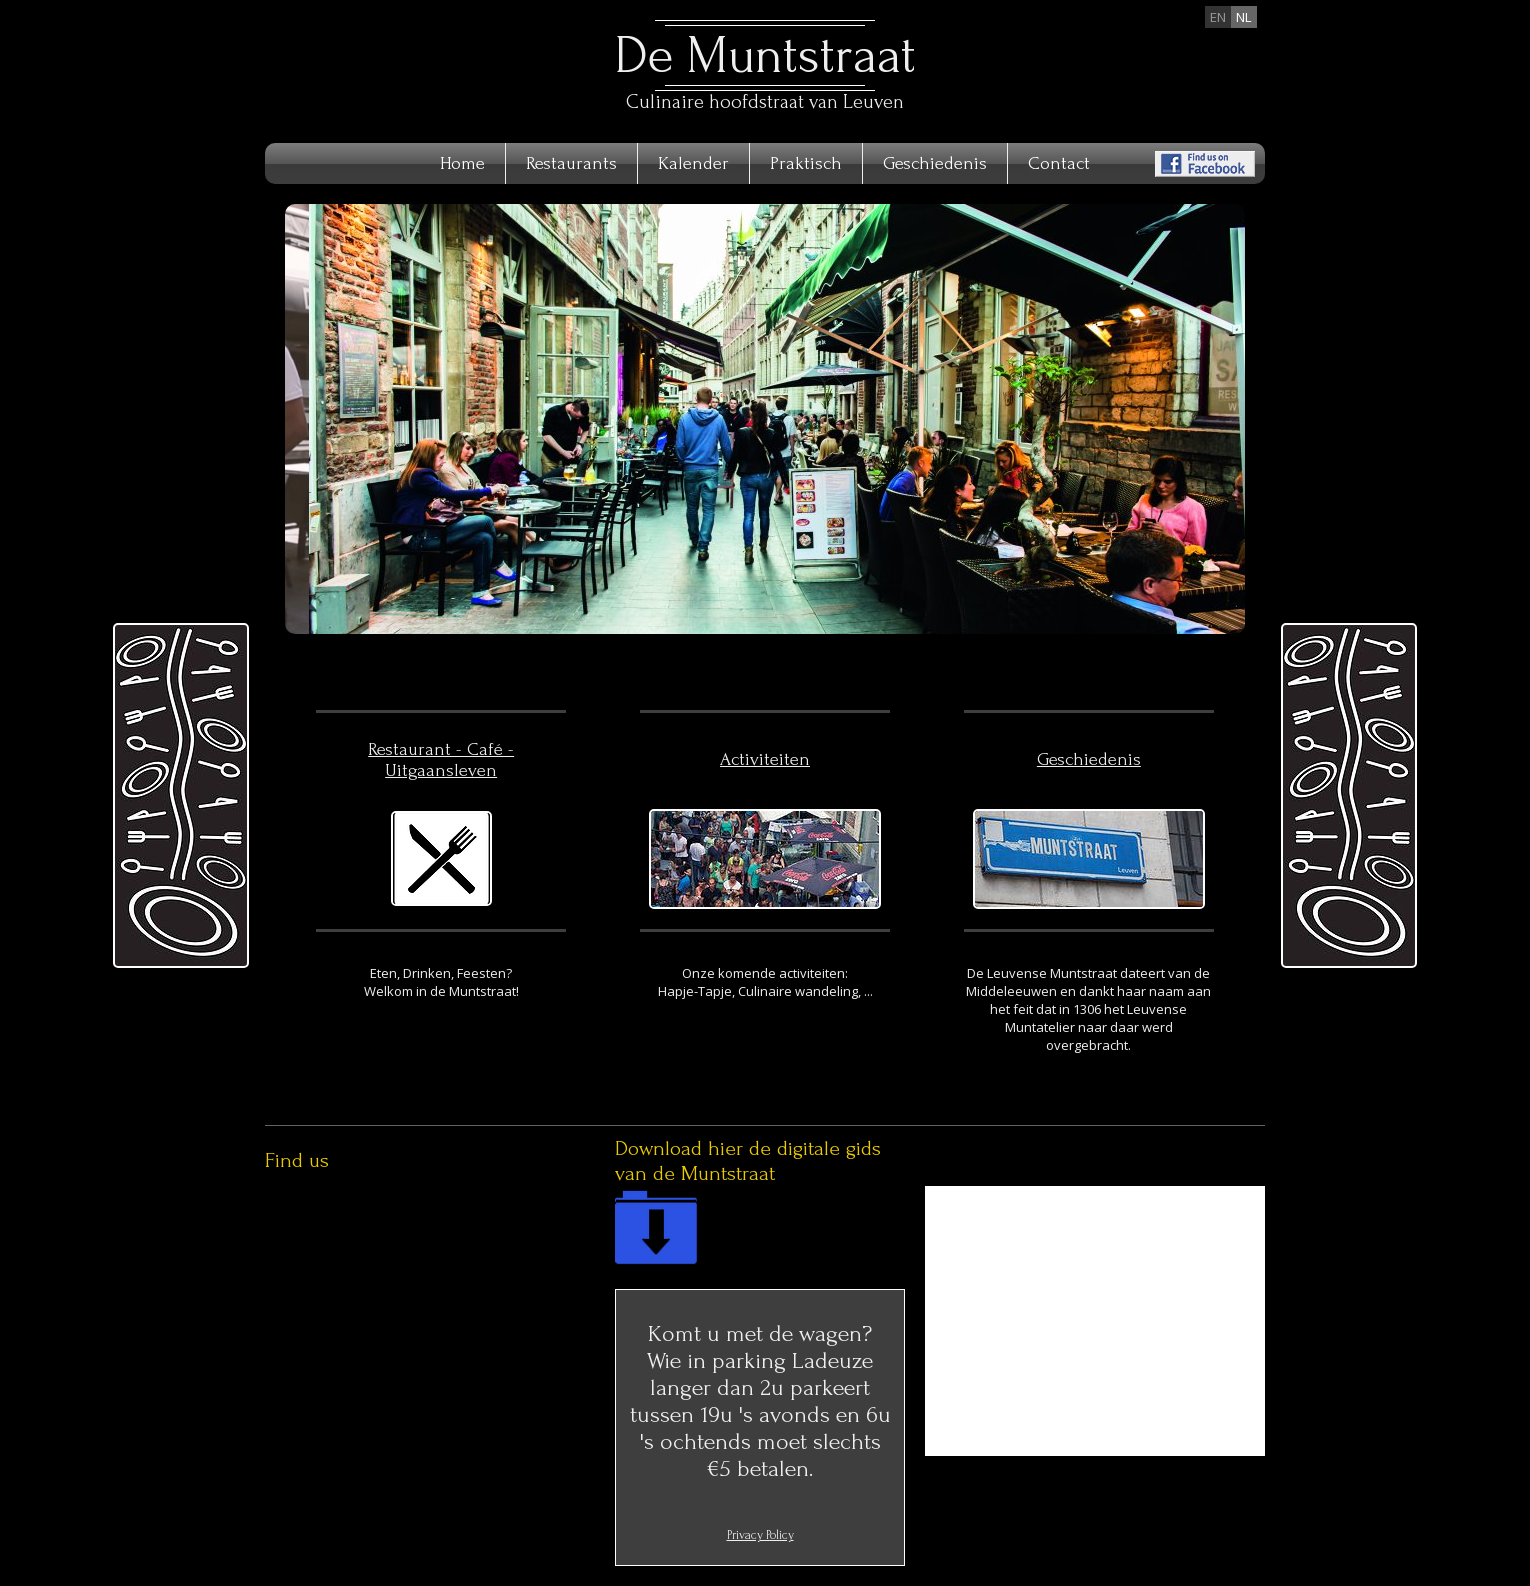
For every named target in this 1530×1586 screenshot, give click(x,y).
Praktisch (806, 163)
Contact (1059, 163)
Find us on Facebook (1205, 164)
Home (462, 163)
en (1218, 17)
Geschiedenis (935, 163)
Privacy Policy (760, 1535)
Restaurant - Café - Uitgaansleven (441, 760)
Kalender (693, 163)
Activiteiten (765, 759)
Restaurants (571, 163)
